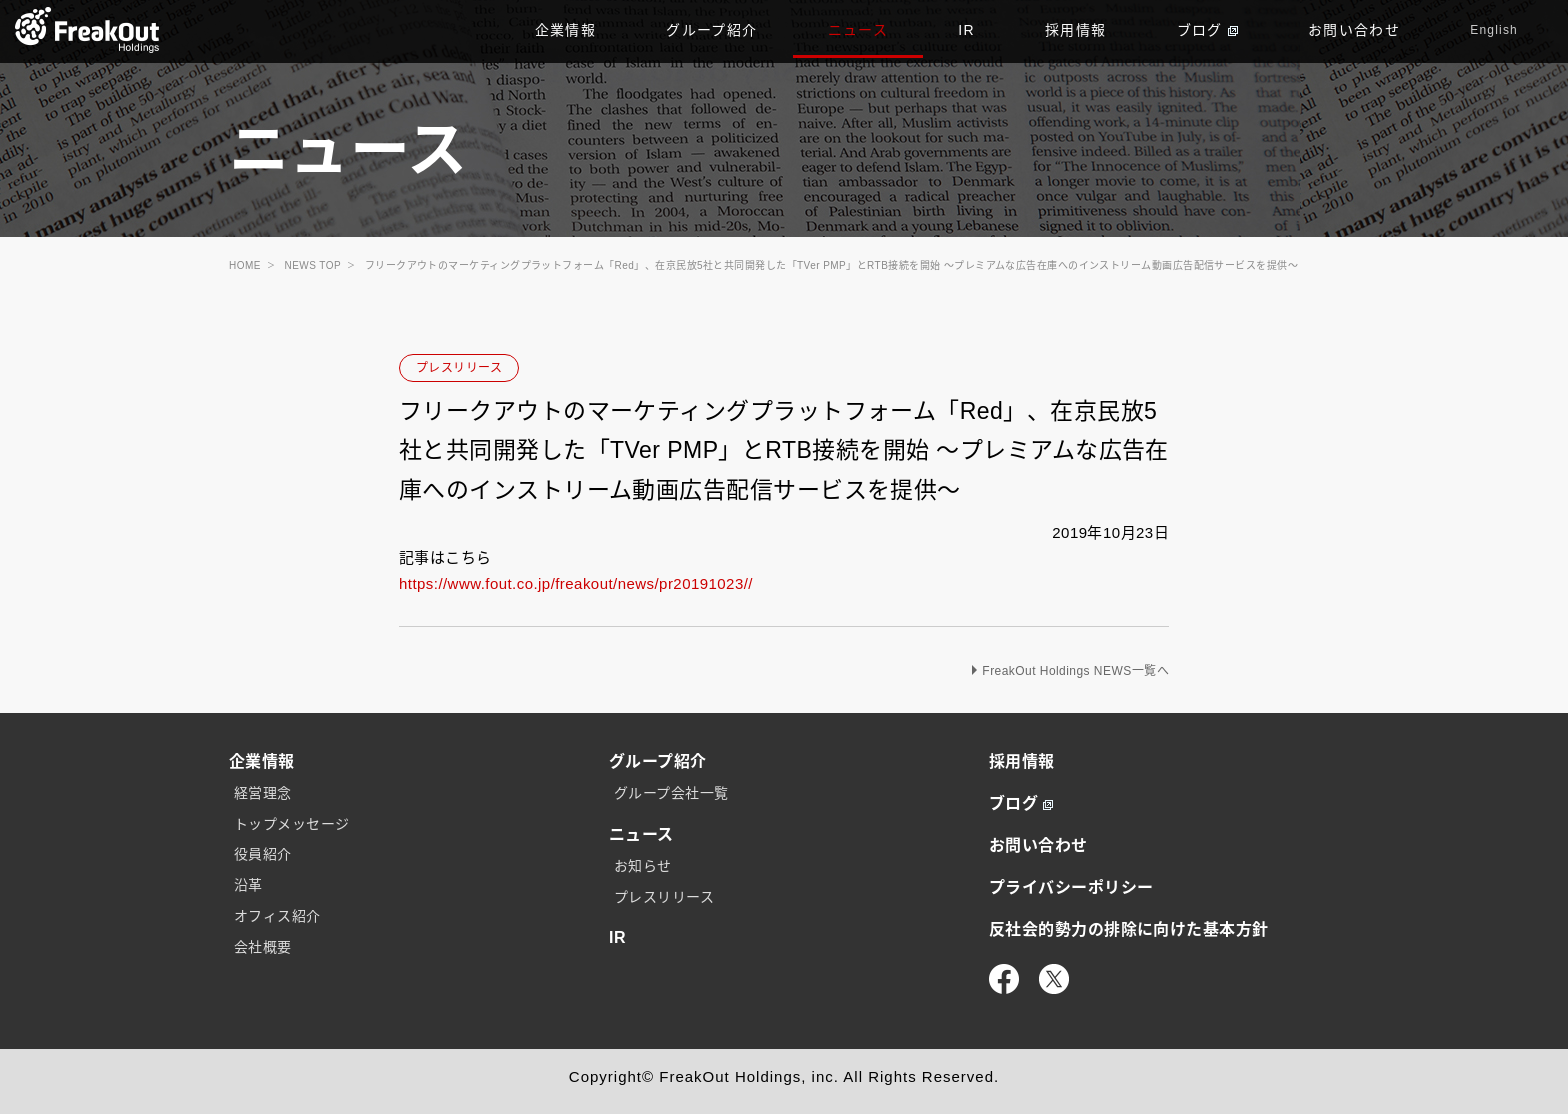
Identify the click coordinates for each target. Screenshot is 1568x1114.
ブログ (1207, 30)
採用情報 (1076, 30)
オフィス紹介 (277, 916)
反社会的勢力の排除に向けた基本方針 (1129, 929)
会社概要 (263, 947)
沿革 (248, 885)
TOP (87, 30)
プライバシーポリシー (1071, 887)
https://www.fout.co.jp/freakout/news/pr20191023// (576, 583)
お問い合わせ (1354, 30)
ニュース (858, 30)
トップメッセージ (292, 824)
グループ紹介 (711, 30)
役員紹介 (263, 854)
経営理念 (263, 793)
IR (966, 30)
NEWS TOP (313, 265)
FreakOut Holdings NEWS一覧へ (1075, 671)
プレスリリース (459, 368)
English (1494, 30)
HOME (245, 265)
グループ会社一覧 (671, 793)
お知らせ (643, 866)
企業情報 (566, 30)
